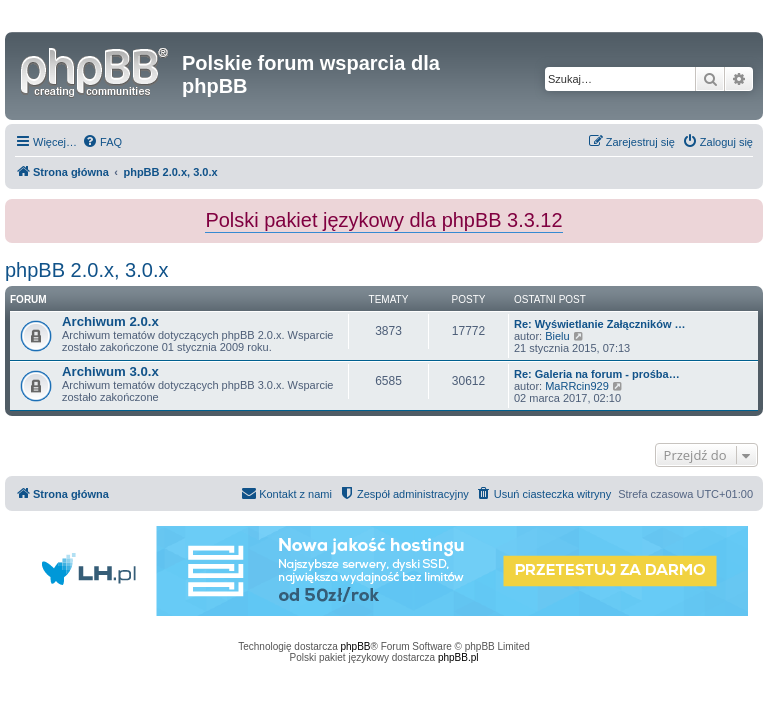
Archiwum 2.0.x (110, 321)
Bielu (557, 336)
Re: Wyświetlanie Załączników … (600, 324)
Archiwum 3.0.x (110, 371)
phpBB (356, 646)
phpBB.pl (458, 657)
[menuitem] (102, 142)
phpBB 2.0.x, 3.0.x (86, 270)
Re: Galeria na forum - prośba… (597, 374)
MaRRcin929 (577, 386)
